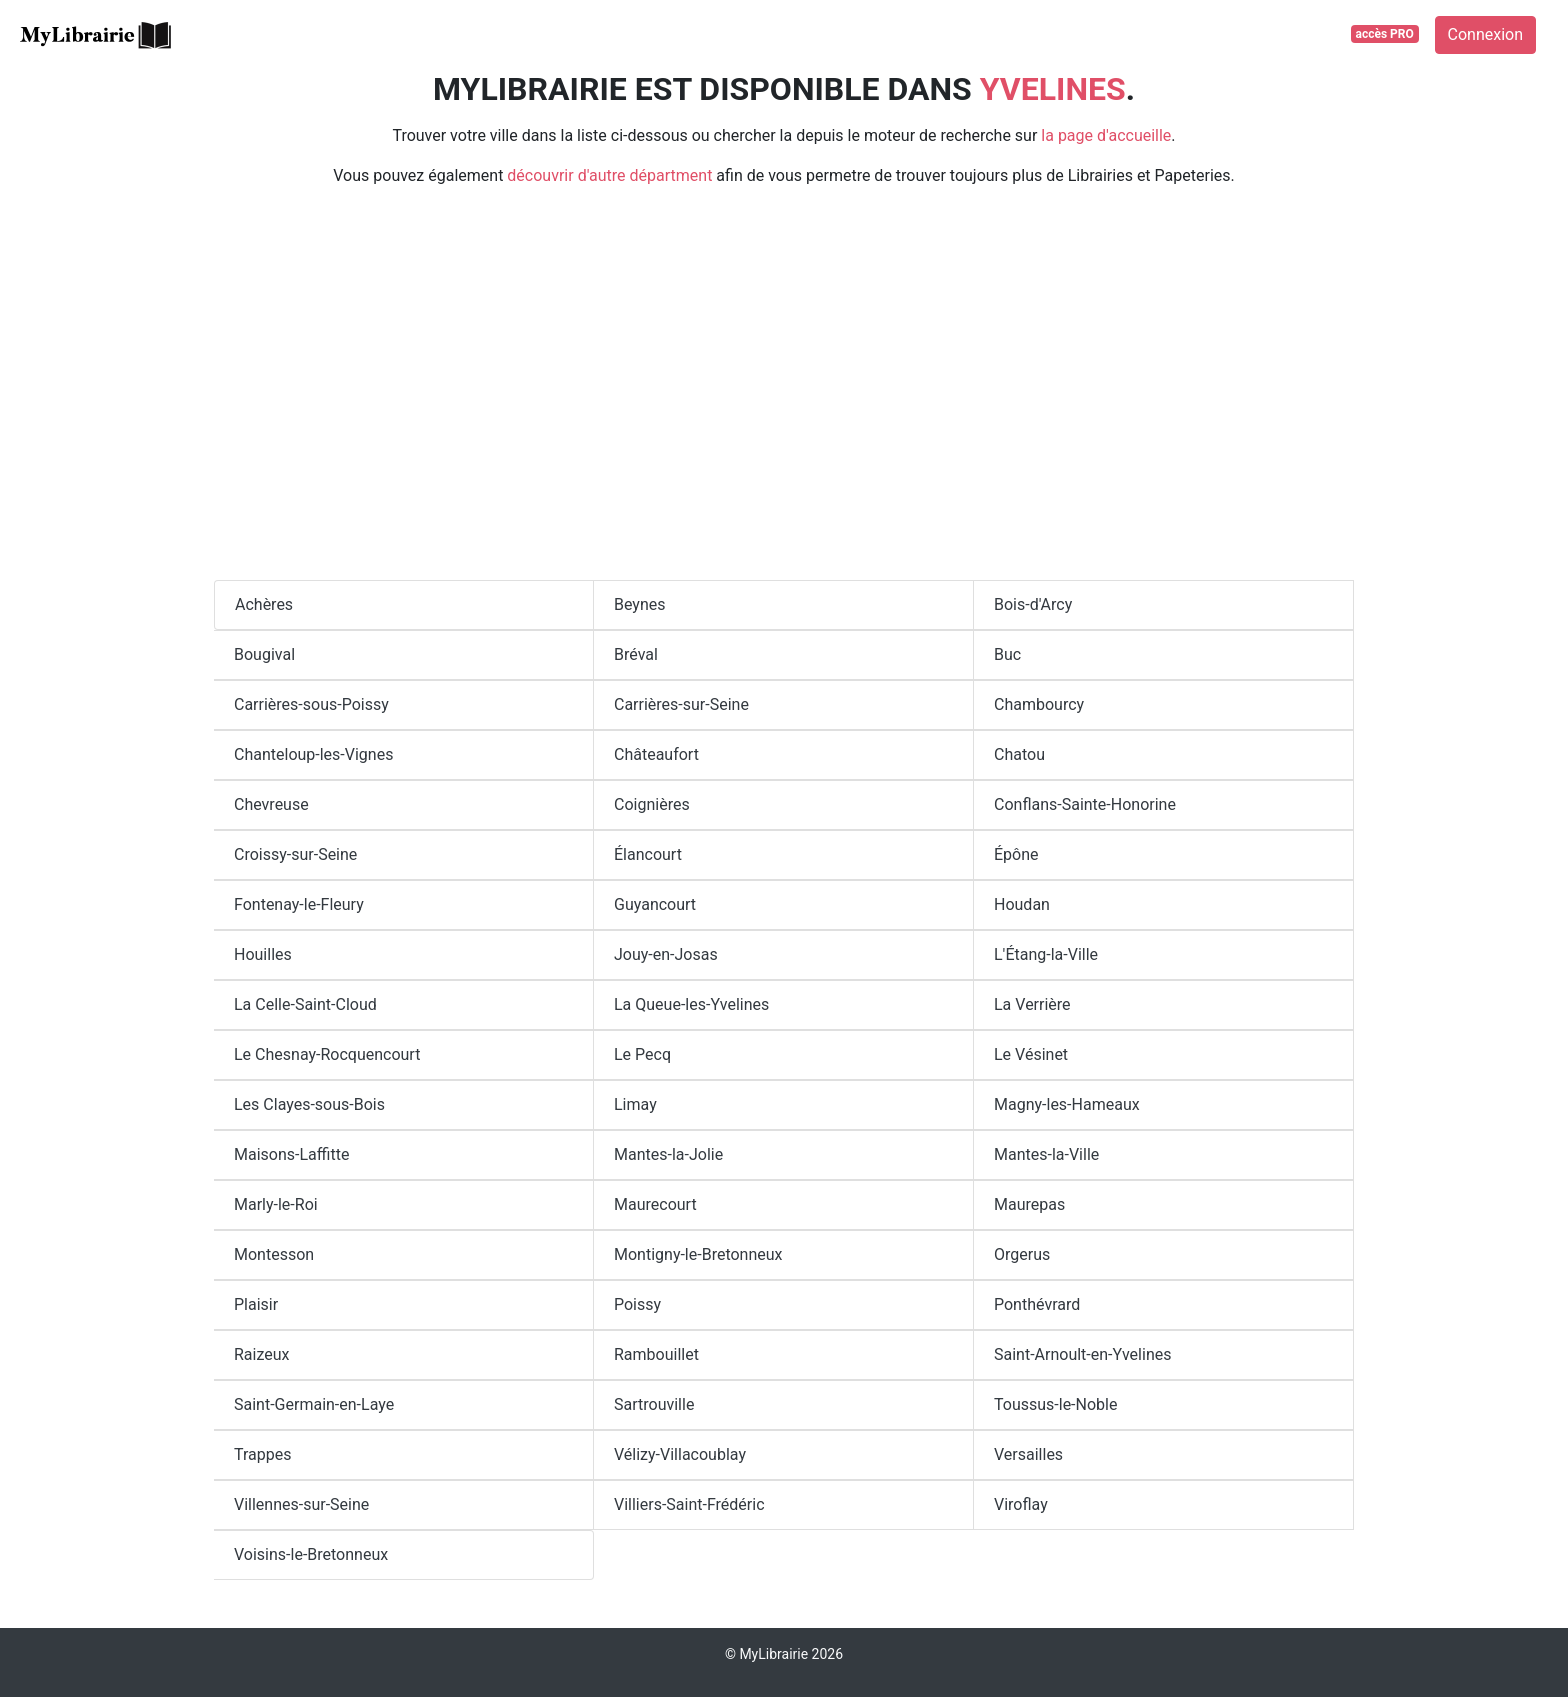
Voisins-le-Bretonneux (311, 1554)
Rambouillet (656, 1354)
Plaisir (256, 1304)
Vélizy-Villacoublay (680, 1454)
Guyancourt (655, 904)
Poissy (637, 1304)
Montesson (274, 1254)
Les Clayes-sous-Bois (309, 1104)
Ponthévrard (1037, 1304)
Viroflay (1021, 1504)
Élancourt (648, 854)
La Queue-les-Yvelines (691, 1004)
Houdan (1022, 904)
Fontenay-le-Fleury (299, 904)
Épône (1016, 854)
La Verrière (1032, 1004)
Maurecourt (655, 1204)
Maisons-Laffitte (291, 1154)
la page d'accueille (1106, 135)
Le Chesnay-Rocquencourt (327, 1054)
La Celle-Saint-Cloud (305, 1004)
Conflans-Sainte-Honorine (1085, 804)
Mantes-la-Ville (1046, 1154)
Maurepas (1029, 1204)
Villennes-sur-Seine (301, 1504)
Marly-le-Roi (276, 1204)
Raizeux (262, 1354)
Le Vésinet (1031, 1054)
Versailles (1028, 1454)
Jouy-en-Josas (666, 954)
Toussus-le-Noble (1055, 1404)
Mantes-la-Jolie (668, 1154)
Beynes (640, 604)
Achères (264, 604)
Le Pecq (642, 1054)
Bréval (636, 654)
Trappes (262, 1454)
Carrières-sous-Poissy (311, 704)
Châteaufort (656, 754)
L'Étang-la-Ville (1046, 954)
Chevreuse (271, 804)
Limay (635, 1104)
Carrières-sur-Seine (681, 704)
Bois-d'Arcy (1033, 604)
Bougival (264, 654)
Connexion (1485, 34)
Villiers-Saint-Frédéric (689, 1504)
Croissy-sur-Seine (295, 854)
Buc (1007, 654)
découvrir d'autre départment (609, 175)
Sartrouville (654, 1404)
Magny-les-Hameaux (1067, 1104)
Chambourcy (1039, 704)
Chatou (1019, 754)
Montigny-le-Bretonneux (698, 1254)
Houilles (263, 954)
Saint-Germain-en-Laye (314, 1404)
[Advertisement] (784, 392)
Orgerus (1022, 1254)
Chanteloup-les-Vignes (313, 754)
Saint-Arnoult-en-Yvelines (1082, 1354)
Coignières (652, 804)
